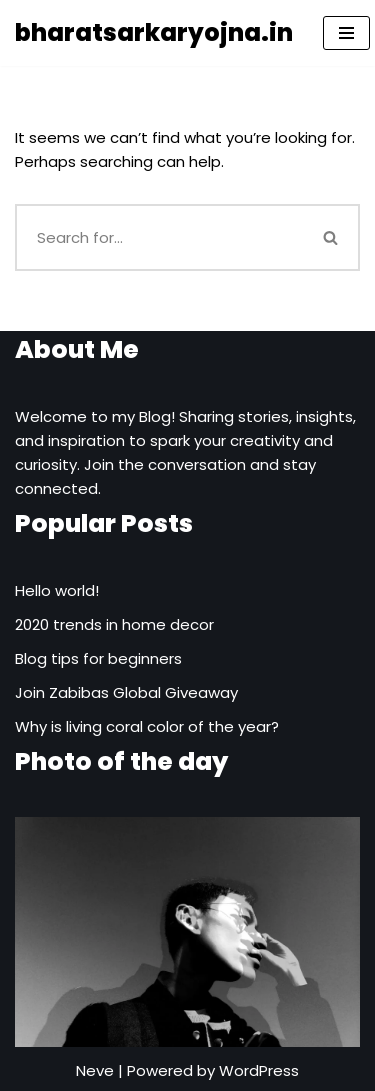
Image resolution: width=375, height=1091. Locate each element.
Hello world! (57, 590)
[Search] (159, 237)
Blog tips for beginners (98, 658)
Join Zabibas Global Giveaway (126, 692)
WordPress (259, 1070)
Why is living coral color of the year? (147, 726)
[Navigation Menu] (346, 33)
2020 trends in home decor (114, 624)
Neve (95, 1070)
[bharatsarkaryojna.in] (154, 33)
